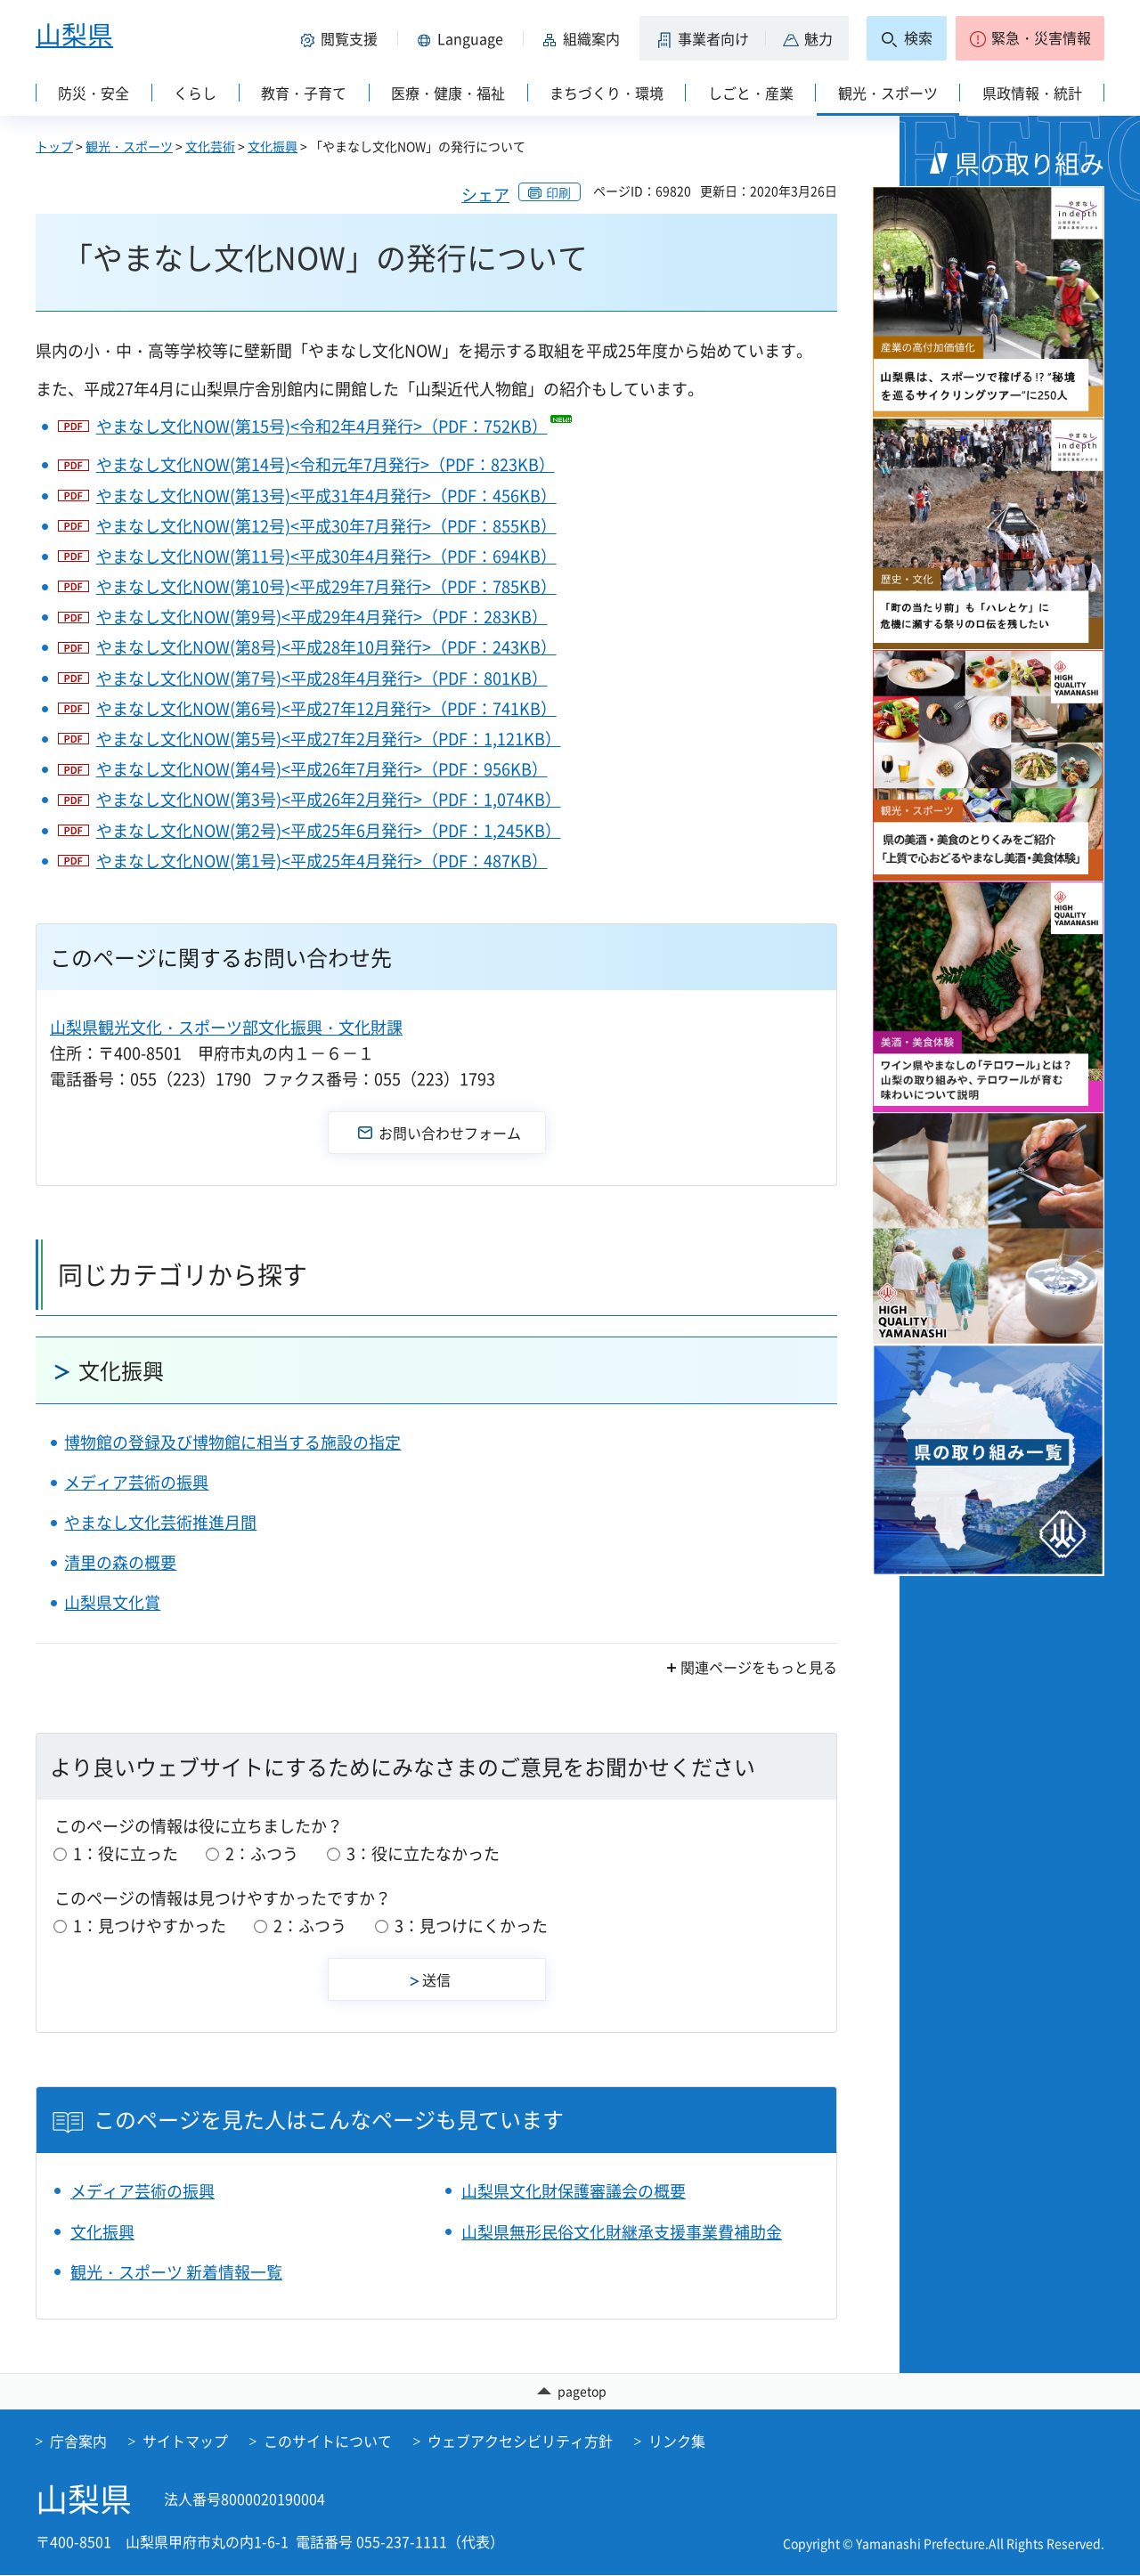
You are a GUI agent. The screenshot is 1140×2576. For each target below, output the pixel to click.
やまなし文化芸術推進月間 (160, 1522)
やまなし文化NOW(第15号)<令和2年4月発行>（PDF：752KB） (322, 426)
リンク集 (676, 2441)
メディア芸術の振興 (136, 1482)
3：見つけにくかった (471, 1926)
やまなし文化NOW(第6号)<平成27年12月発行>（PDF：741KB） (326, 708)
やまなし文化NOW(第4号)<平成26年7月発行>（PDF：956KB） (322, 769)
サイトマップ (185, 2441)
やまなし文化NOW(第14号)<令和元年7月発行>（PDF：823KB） (325, 464)
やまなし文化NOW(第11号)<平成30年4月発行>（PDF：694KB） (326, 556)
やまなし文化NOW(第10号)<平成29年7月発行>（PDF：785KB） (326, 586)
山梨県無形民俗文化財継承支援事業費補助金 (621, 2232)
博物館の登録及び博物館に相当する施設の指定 (232, 1442)
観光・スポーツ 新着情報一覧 (176, 2272)
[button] (342, 38)
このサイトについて (328, 2441)
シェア (485, 195)
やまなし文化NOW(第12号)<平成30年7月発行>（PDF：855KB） (326, 526)
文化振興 (272, 146)
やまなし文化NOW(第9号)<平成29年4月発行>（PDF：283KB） (322, 616)
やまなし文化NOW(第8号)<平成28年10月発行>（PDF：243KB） (326, 647)
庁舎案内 (78, 2441)
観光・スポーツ (129, 146)
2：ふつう (261, 1853)
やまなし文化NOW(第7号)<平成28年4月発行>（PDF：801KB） (322, 678)
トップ (54, 146)
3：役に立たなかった (423, 1853)
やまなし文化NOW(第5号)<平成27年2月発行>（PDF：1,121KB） (328, 738)
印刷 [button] (558, 192)
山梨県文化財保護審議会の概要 (573, 2191)
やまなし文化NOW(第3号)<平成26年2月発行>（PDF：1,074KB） (328, 799)
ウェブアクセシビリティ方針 (520, 2441)
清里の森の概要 (120, 1562)
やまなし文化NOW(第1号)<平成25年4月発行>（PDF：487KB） (322, 860)
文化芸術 (210, 146)
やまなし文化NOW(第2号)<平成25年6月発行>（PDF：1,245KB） (328, 830)
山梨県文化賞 (112, 1602)
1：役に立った (125, 1853)
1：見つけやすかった (149, 1926)
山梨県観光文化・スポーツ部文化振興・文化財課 (226, 1027)
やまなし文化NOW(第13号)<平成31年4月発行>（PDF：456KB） (326, 495)
